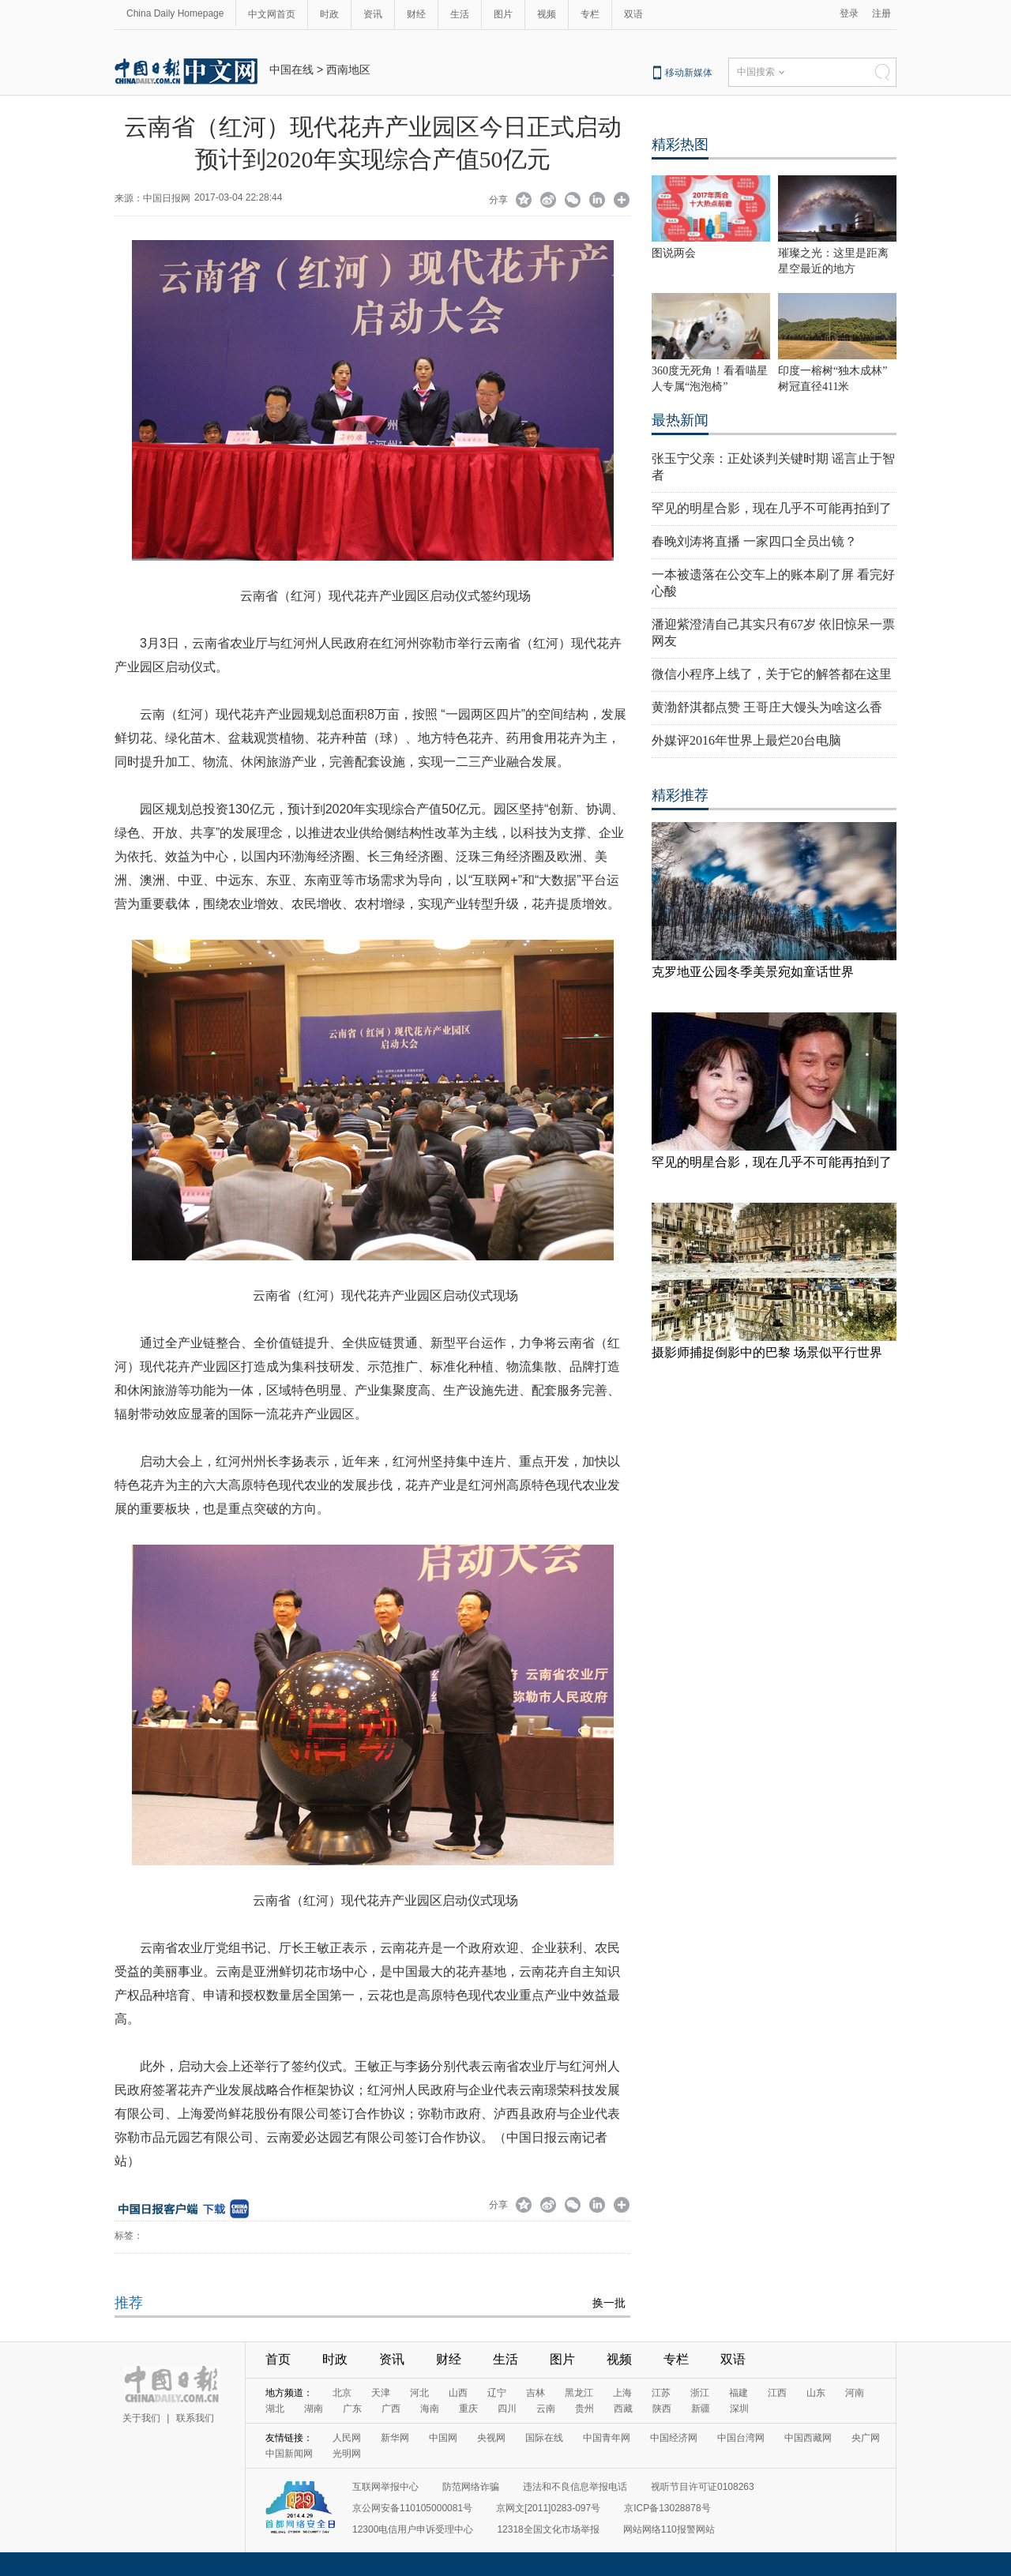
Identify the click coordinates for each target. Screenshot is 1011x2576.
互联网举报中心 (385, 2486)
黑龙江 (579, 2392)
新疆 (700, 2408)
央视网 (491, 2437)
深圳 (739, 2408)
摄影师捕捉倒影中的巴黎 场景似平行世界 (767, 1352)
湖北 (274, 2408)
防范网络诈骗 (470, 2486)
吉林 (535, 2392)
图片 (503, 14)
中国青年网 (606, 2437)
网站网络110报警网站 (669, 2529)
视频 (546, 14)
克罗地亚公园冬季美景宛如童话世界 (753, 971)
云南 (545, 2408)
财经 (416, 14)
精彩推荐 (680, 795)
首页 (278, 2359)
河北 (419, 2392)
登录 (849, 13)
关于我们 (141, 2418)
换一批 (609, 2303)
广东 (352, 2408)
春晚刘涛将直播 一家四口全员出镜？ (754, 541)
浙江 (699, 2392)
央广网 (865, 2437)
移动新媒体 (688, 72)
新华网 (395, 2437)
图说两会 (674, 253)
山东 (815, 2392)
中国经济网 (673, 2437)
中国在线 (291, 69)
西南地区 (348, 69)
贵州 (584, 2408)
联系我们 (195, 2418)
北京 (342, 2392)
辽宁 (496, 2392)
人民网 (347, 2437)
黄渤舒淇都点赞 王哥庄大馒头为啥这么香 (767, 707)
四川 (507, 2408)
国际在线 (544, 2437)
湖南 (313, 2408)
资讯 (372, 14)
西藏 (623, 2408)
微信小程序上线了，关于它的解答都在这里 (772, 674)
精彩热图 (680, 144)
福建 (738, 2392)
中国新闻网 (289, 2453)
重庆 (468, 2408)
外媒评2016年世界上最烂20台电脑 (746, 740)
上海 (622, 2392)
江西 (777, 2392)
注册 (881, 13)
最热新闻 (680, 420)
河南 (854, 2392)
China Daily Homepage (175, 13)
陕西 (661, 2408)
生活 (459, 14)
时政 (329, 14)
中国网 (443, 2437)
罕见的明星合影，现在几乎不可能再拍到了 (772, 508)
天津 (380, 2392)
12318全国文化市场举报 (548, 2529)
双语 (633, 14)
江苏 (661, 2392)
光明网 (347, 2453)
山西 (458, 2392)
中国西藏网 (808, 2437)
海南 (429, 2408)
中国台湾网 (741, 2437)
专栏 (590, 14)
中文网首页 (271, 14)
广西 (390, 2408)
